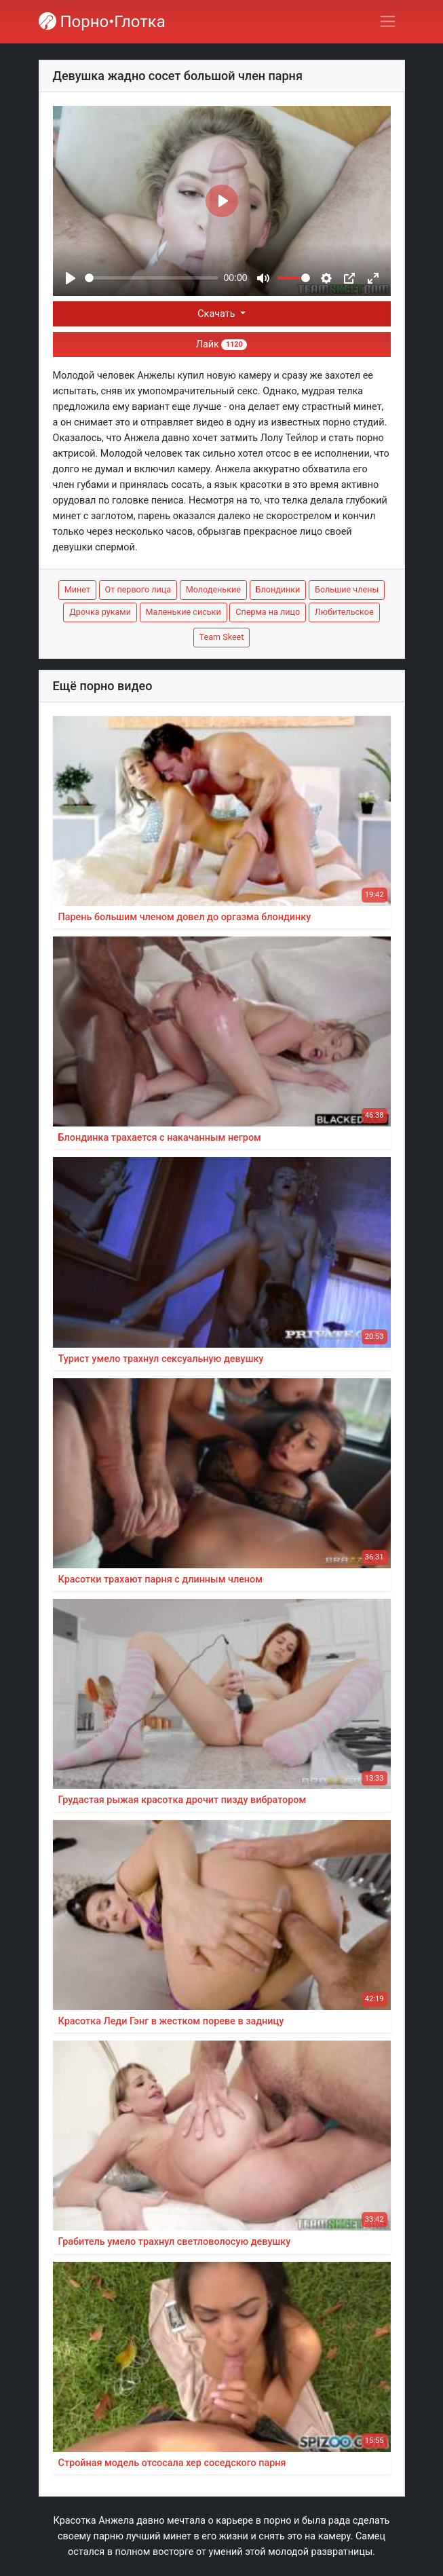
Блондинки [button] (278, 589)
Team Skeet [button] (221, 637)
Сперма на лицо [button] (267, 612)
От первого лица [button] (138, 589)
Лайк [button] (221, 344)
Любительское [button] (344, 612)
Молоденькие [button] (213, 589)
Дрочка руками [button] (100, 612)
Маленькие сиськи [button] (183, 612)
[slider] (151, 277)
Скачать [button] (217, 314)
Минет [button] (77, 589)
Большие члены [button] (347, 589)
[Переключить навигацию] (387, 21)
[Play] (70, 278)
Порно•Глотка (102, 21)
